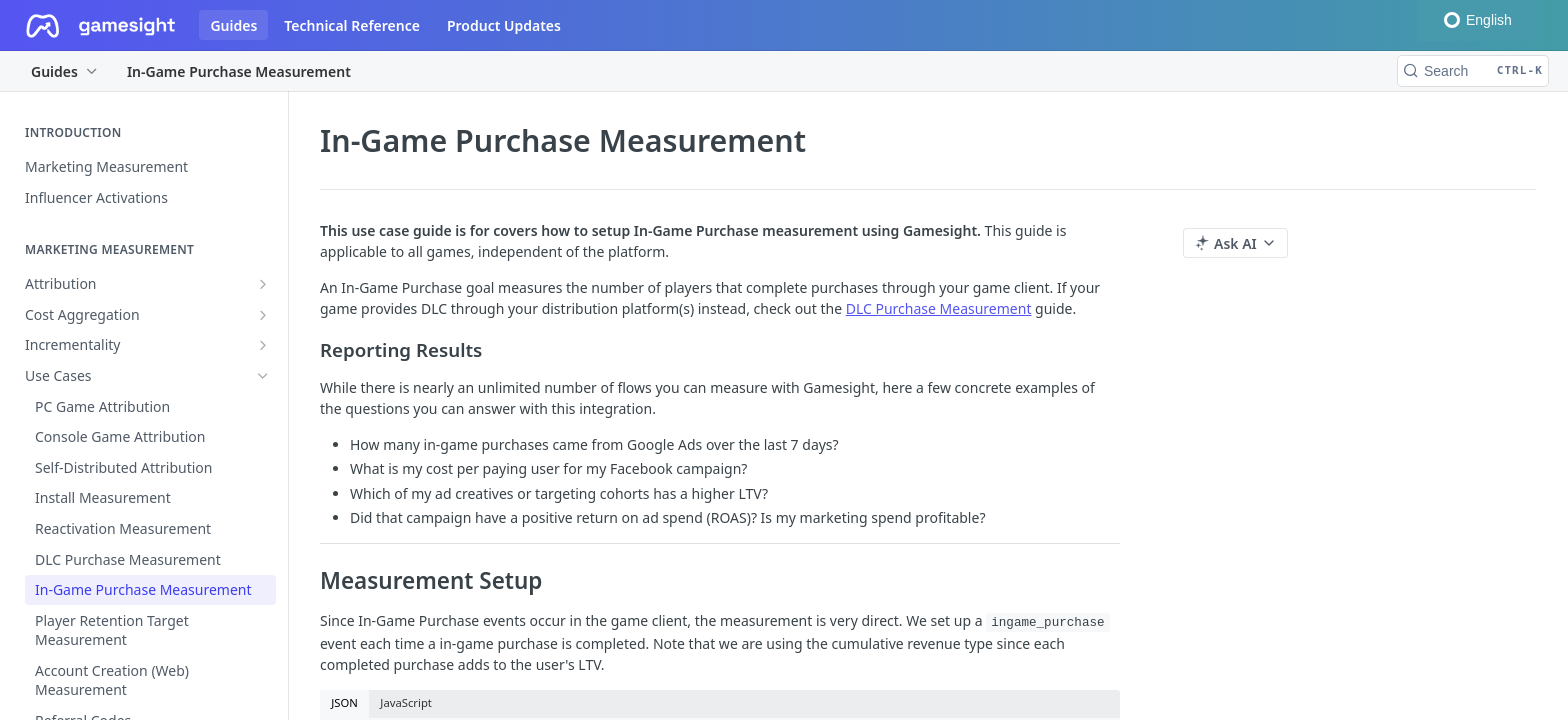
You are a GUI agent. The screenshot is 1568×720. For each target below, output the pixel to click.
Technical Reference (352, 25)
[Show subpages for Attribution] (263, 284)
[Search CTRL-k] (1473, 71)
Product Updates (504, 25)
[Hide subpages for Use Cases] (263, 376)
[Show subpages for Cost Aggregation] (263, 315)
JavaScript (406, 702)
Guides (233, 25)
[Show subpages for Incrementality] (263, 345)
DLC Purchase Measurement (939, 308)
